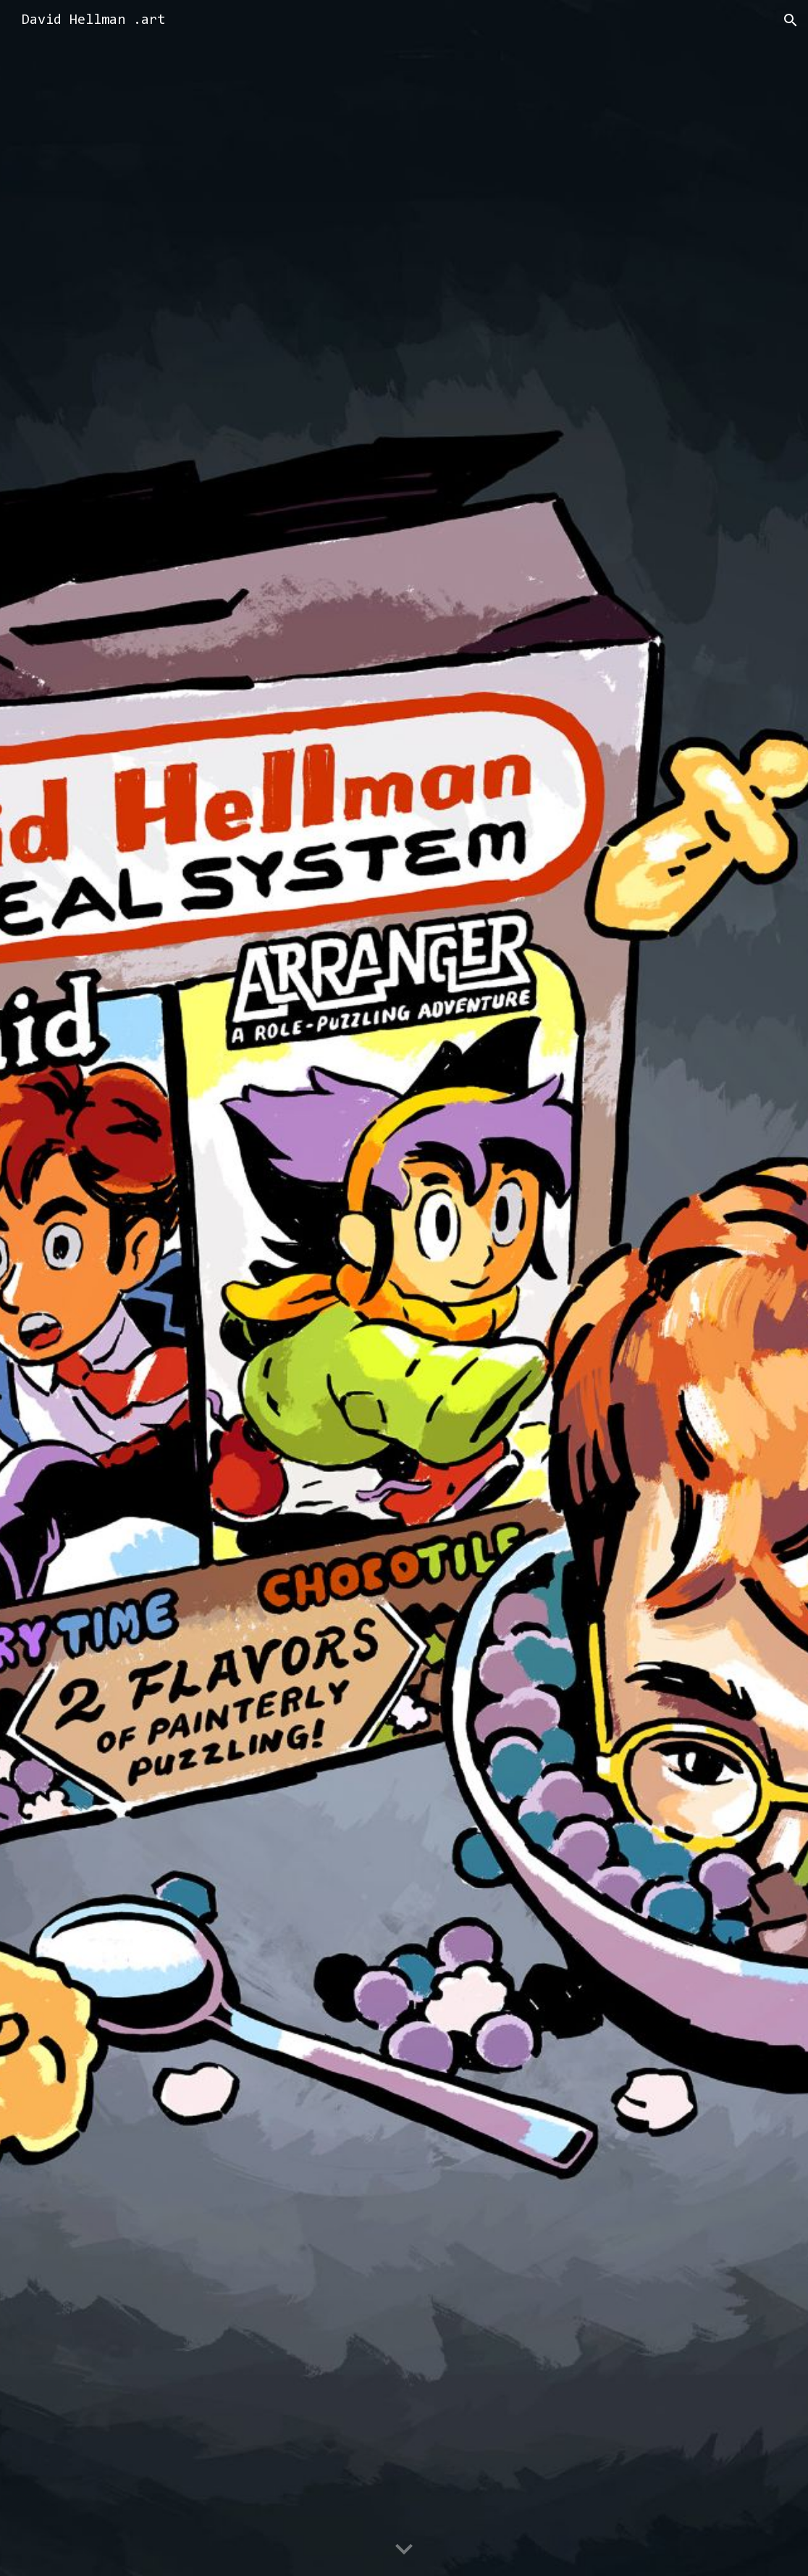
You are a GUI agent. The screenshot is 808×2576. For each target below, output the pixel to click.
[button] (790, 20)
